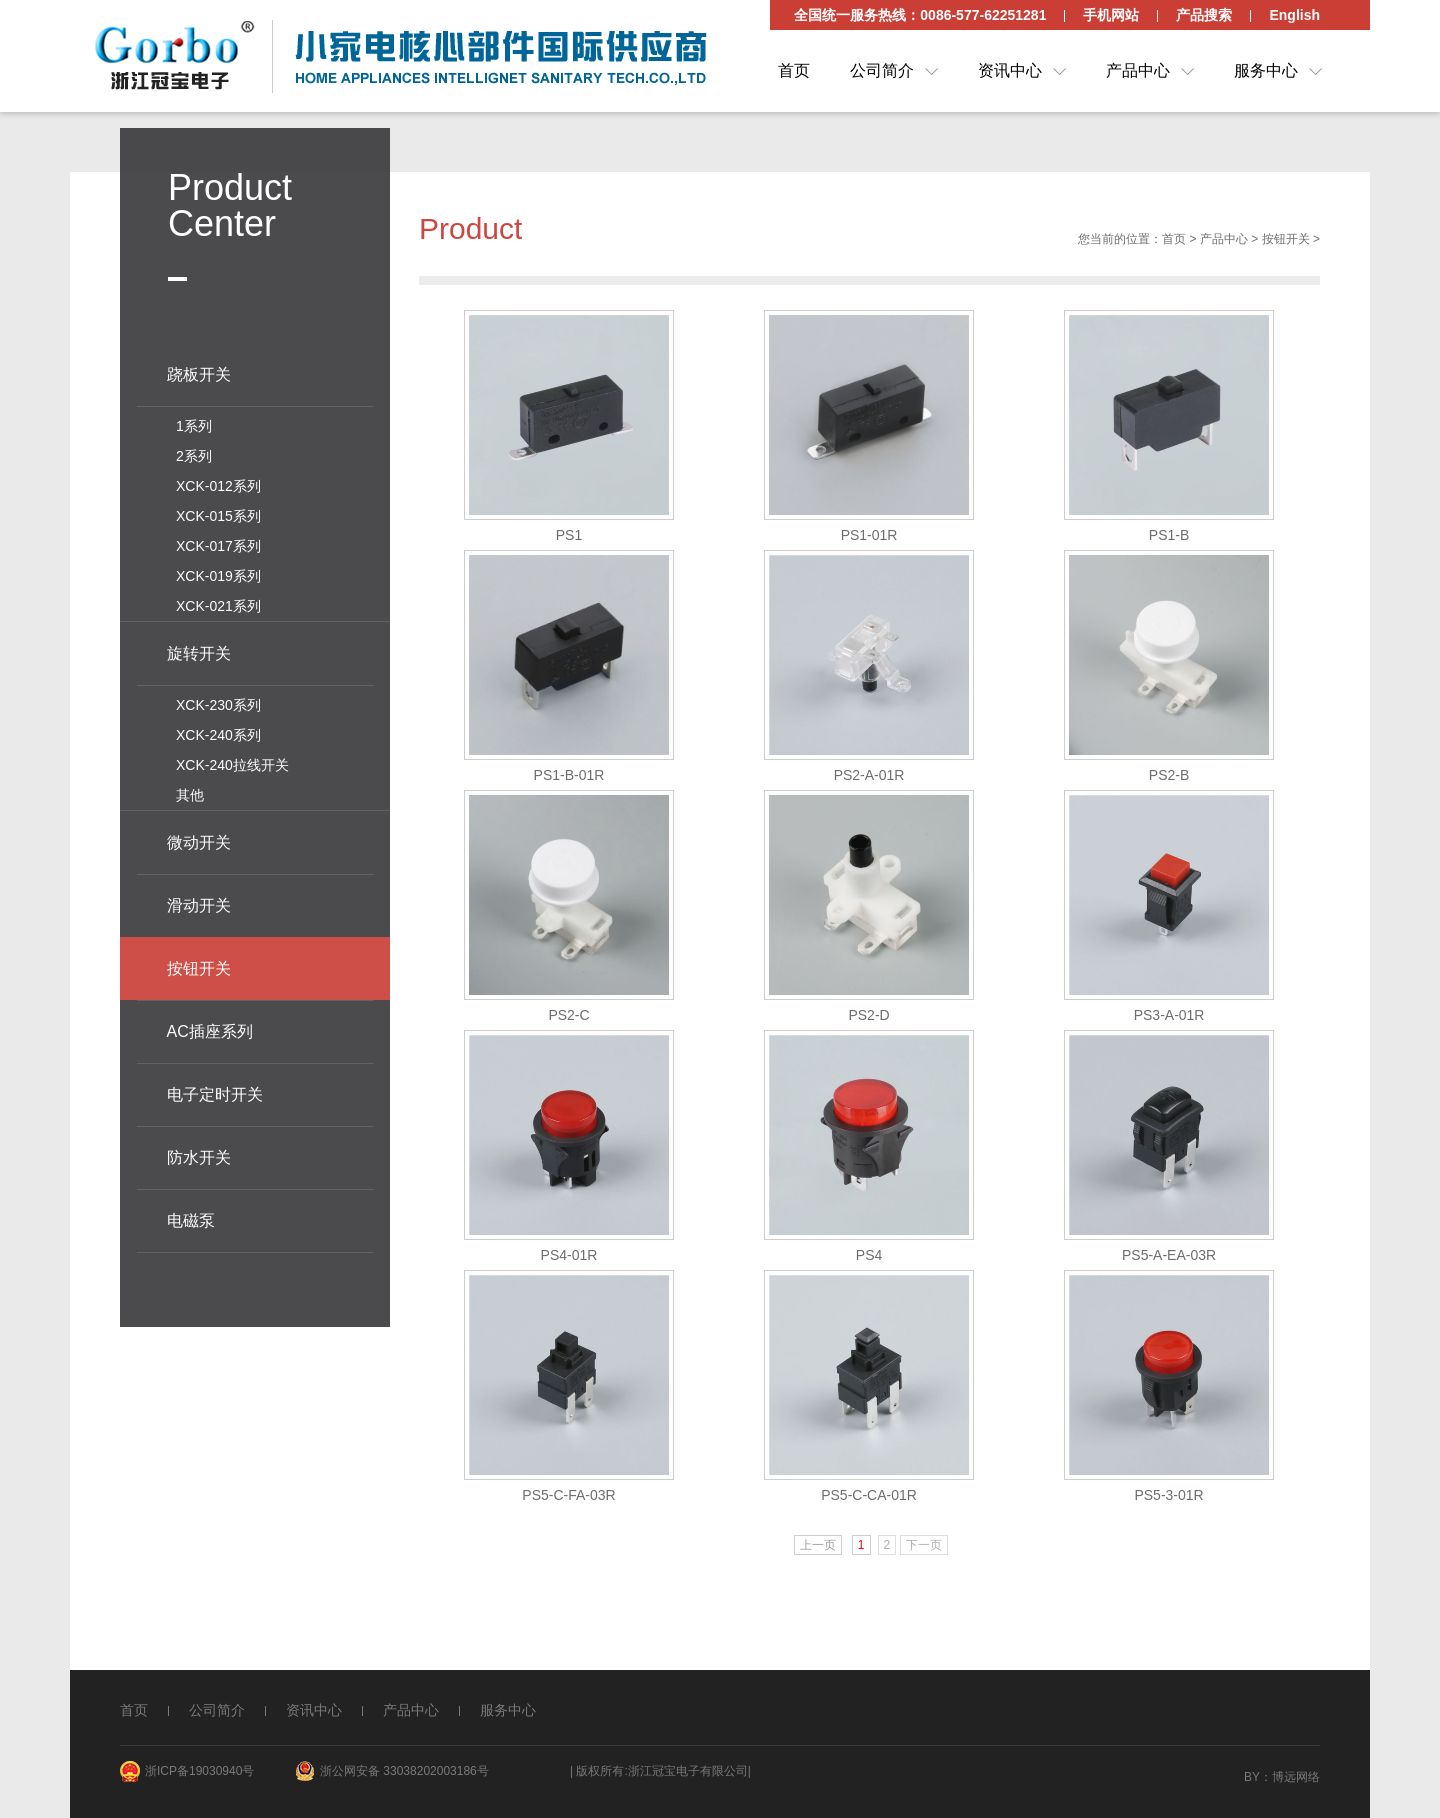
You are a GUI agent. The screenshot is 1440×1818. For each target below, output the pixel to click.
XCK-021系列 (218, 601)
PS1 (569, 541)
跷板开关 (199, 369)
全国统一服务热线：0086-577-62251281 (920, 15)
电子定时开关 (215, 1089)
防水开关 (199, 1152)
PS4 (869, 1261)
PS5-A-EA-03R (1169, 1261)
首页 (794, 70)
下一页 (924, 1551)
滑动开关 (199, 900)
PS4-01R (569, 1261)
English (1294, 15)
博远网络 (1296, 1777)
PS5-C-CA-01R (869, 1501)
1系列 (194, 421)
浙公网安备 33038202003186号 (404, 1771)
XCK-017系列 (218, 541)
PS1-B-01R (569, 781)
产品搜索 (1204, 15)
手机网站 (1111, 15)
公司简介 (882, 70)
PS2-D (868, 1021)
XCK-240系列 (218, 730)
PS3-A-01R (1169, 1021)
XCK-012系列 (218, 481)
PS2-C (568, 1021)
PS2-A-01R (869, 781)
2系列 (194, 451)
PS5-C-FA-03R (568, 1501)
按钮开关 (1286, 245)
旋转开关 (199, 648)
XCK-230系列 (218, 700)
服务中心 (1266, 70)
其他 (190, 790)
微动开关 (199, 837)
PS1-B (1169, 541)
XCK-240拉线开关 (232, 760)
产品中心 (1138, 70)
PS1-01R (869, 541)
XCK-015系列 (218, 511)
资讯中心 (1010, 70)
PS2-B (1169, 781)
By (1252, 1777)
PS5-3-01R (1168, 1501)
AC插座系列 (210, 1026)
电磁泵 (191, 1215)
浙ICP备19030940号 (199, 1771)
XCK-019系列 (218, 571)
